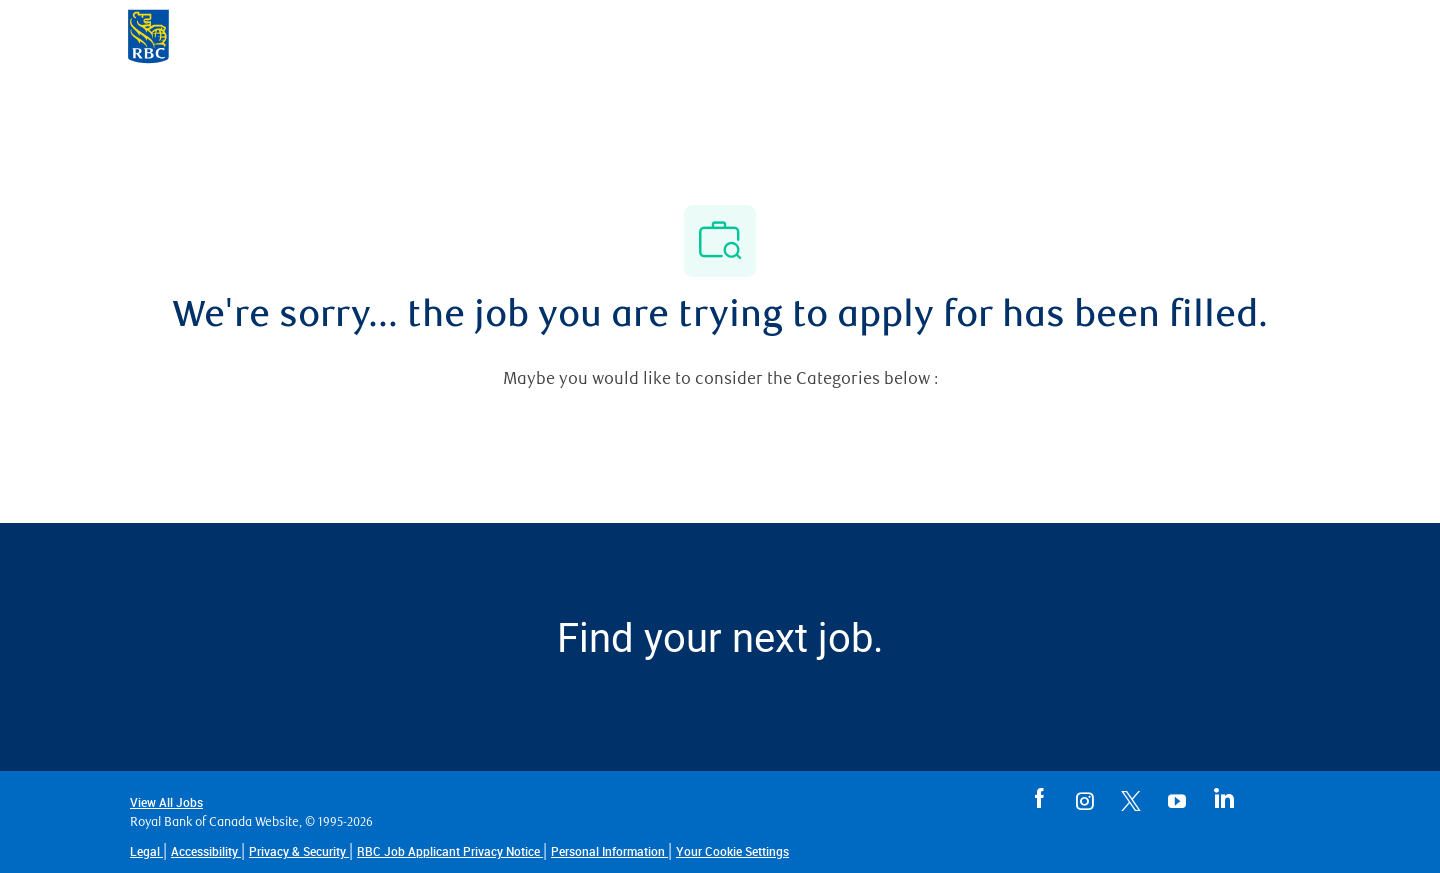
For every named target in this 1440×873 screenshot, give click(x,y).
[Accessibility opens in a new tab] (206, 851)
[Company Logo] (148, 35)
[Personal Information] (609, 851)
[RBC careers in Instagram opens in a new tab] (1085, 797)
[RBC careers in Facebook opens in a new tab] (1039, 797)
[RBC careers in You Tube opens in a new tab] (1177, 797)
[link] (732, 851)
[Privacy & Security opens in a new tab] (299, 851)
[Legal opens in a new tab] (146, 851)
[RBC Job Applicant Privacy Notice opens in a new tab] (450, 851)
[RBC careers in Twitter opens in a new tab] (1131, 797)
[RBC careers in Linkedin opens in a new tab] (1223, 797)
